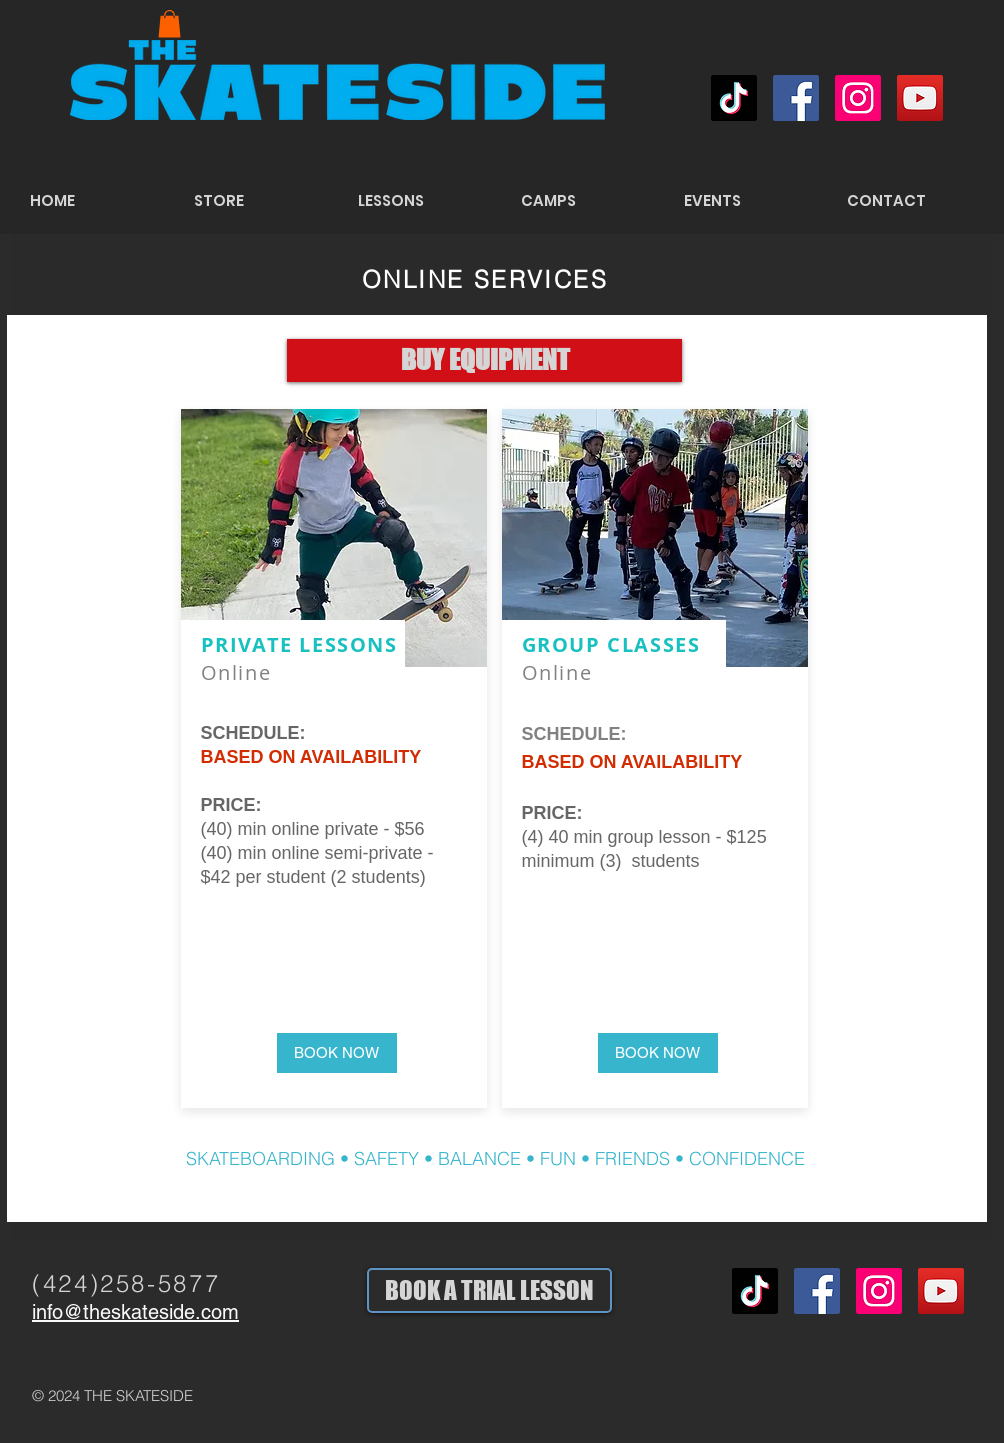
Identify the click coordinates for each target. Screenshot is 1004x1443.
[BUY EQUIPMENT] (484, 360)
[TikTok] (734, 98)
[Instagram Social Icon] (858, 98)
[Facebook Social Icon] (796, 98)
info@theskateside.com (135, 1312)
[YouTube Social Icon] (920, 98)
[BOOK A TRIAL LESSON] (489, 1290)
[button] (169, 23)
